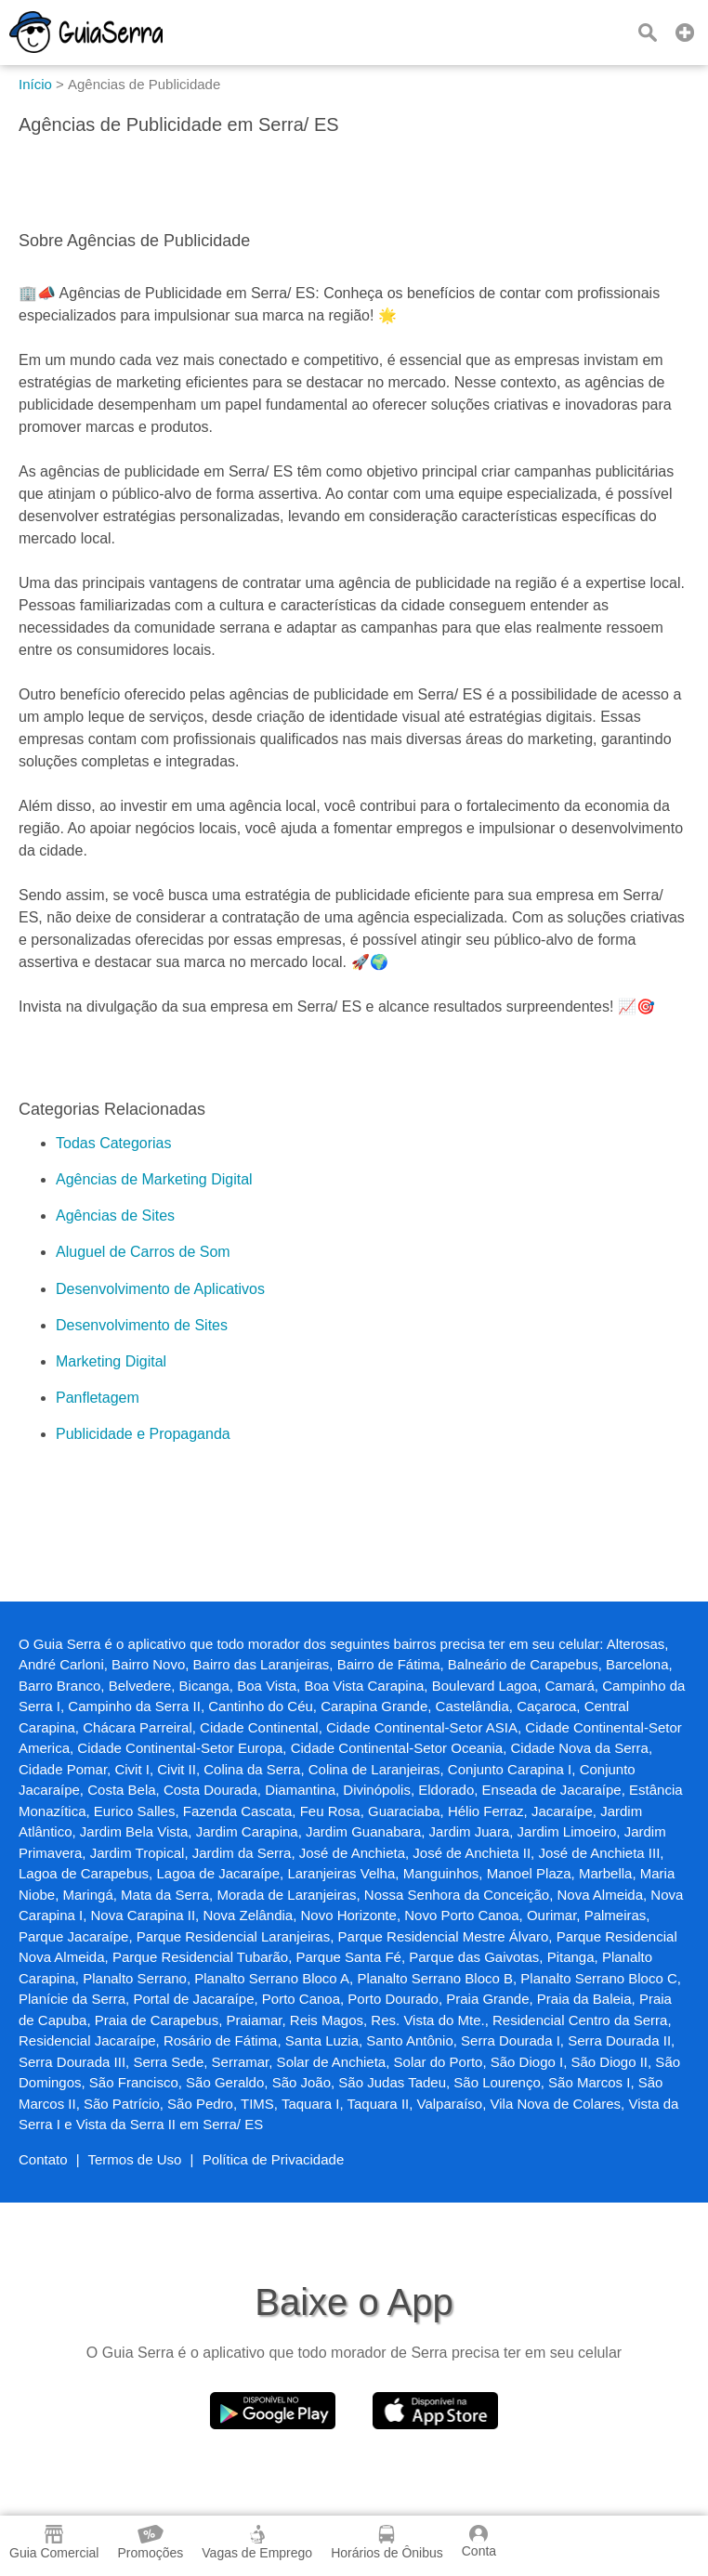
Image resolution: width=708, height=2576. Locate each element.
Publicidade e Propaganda (143, 1434)
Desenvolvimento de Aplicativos (160, 1289)
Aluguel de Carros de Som (143, 1252)
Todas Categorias (114, 1143)
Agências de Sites (115, 1215)
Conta (479, 2541)
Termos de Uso (135, 2159)
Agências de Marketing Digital (154, 1179)
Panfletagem (97, 1398)
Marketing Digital (111, 1361)
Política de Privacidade (274, 2159)
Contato (43, 2159)
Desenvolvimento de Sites (142, 1325)
